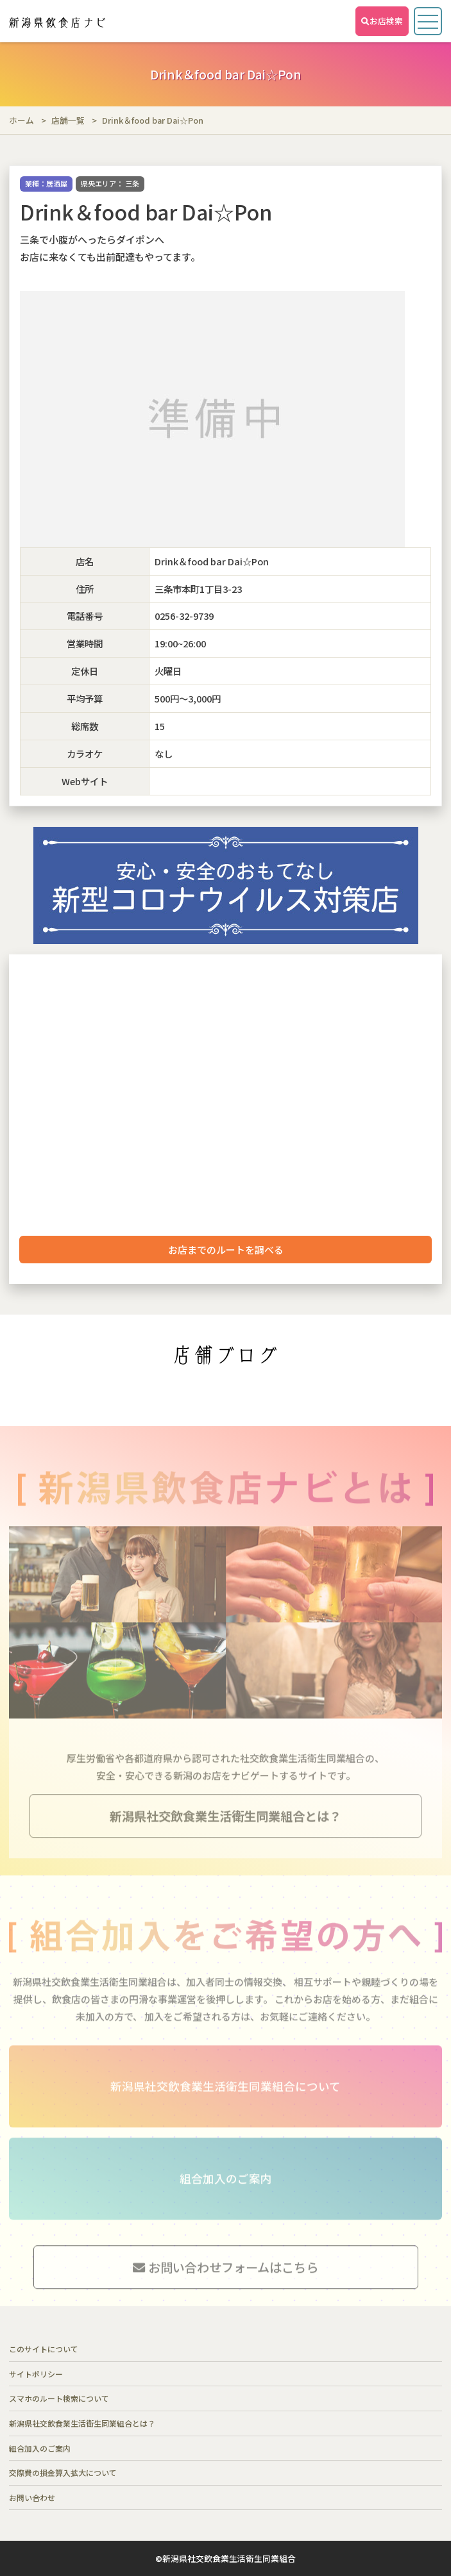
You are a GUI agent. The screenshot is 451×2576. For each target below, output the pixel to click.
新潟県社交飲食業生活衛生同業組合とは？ (82, 2423)
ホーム (21, 120)
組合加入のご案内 (40, 2448)
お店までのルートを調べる (226, 1249)
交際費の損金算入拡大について (63, 2472)
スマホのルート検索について (59, 2398)
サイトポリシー (36, 2373)
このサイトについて (43, 2348)
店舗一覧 (68, 120)
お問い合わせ (32, 2497)
